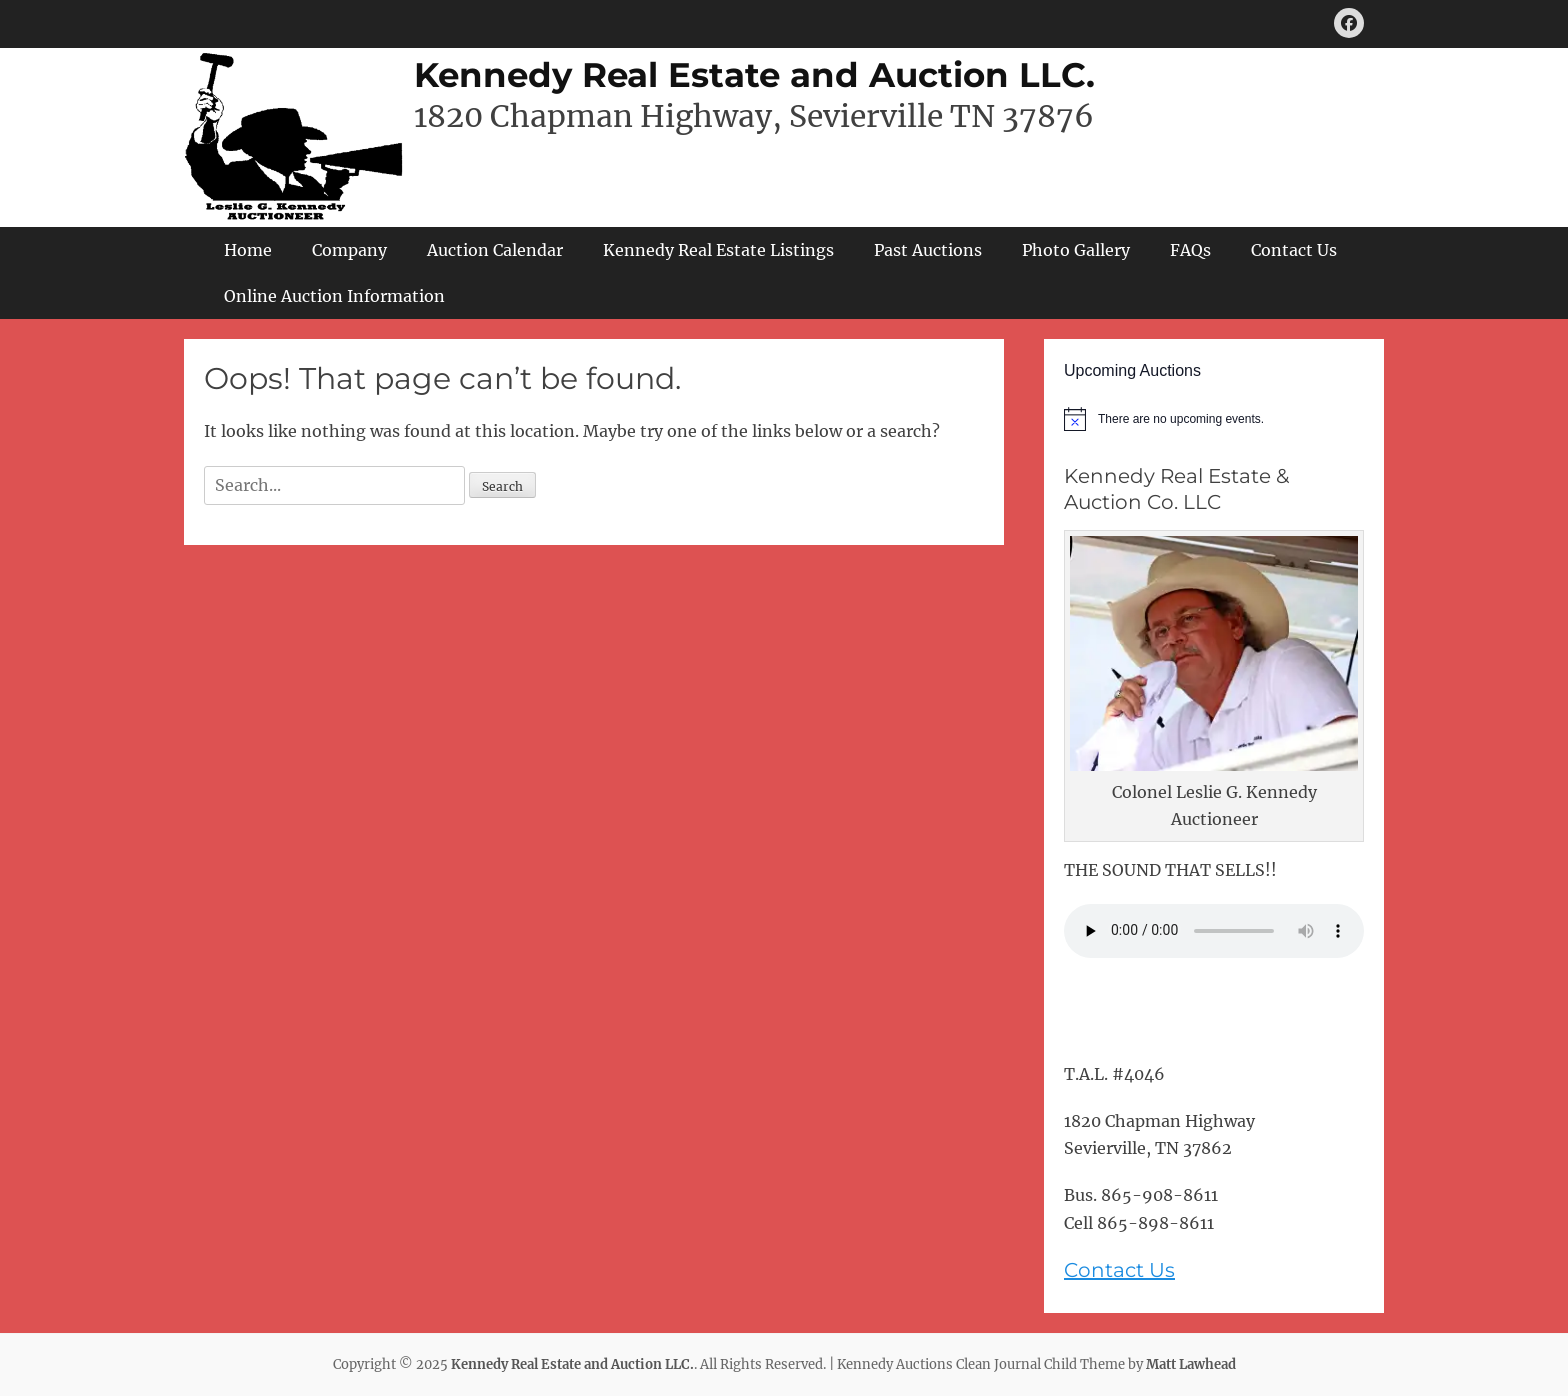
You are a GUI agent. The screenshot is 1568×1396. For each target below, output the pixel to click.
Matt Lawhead (1191, 1364)
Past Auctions (928, 250)
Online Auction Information (334, 296)
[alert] (1214, 419)
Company (349, 250)
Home (248, 250)
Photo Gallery (1076, 250)
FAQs (1190, 250)
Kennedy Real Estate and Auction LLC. (754, 75)
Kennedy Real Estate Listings (718, 250)
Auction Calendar (495, 250)
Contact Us (1294, 250)
